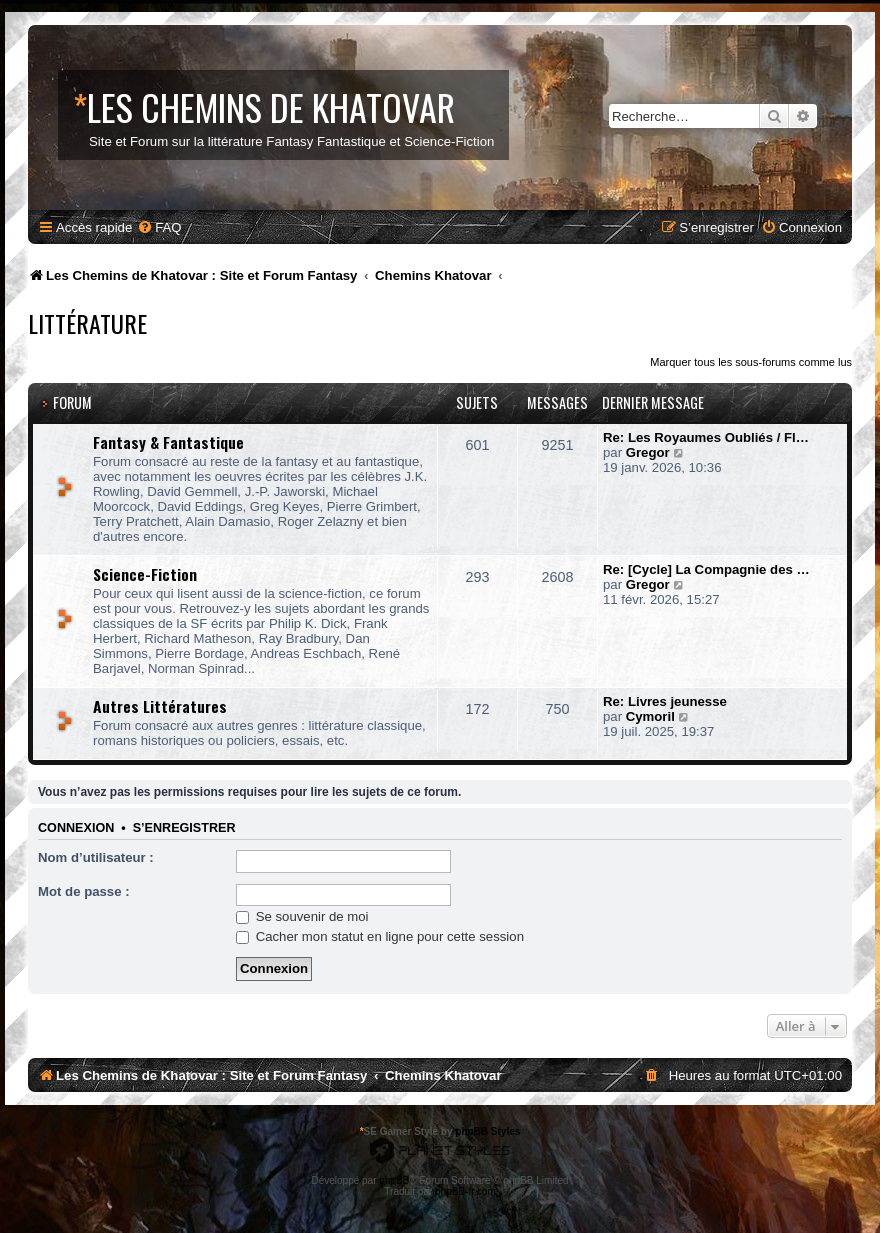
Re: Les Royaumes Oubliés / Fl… (706, 437)
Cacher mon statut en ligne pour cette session (380, 936)
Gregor (648, 452)
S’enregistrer (184, 828)
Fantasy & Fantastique (168, 442)
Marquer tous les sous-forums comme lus (751, 362)
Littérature (87, 323)
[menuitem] (159, 227)
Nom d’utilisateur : (96, 857)
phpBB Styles (487, 1131)
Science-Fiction (145, 574)
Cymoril (650, 716)
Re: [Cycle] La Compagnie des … (706, 569)
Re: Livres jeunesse (665, 701)
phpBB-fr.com (465, 1191)
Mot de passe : (84, 891)
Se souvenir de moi (302, 916)
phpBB (394, 1180)
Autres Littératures (160, 706)
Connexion (76, 828)
